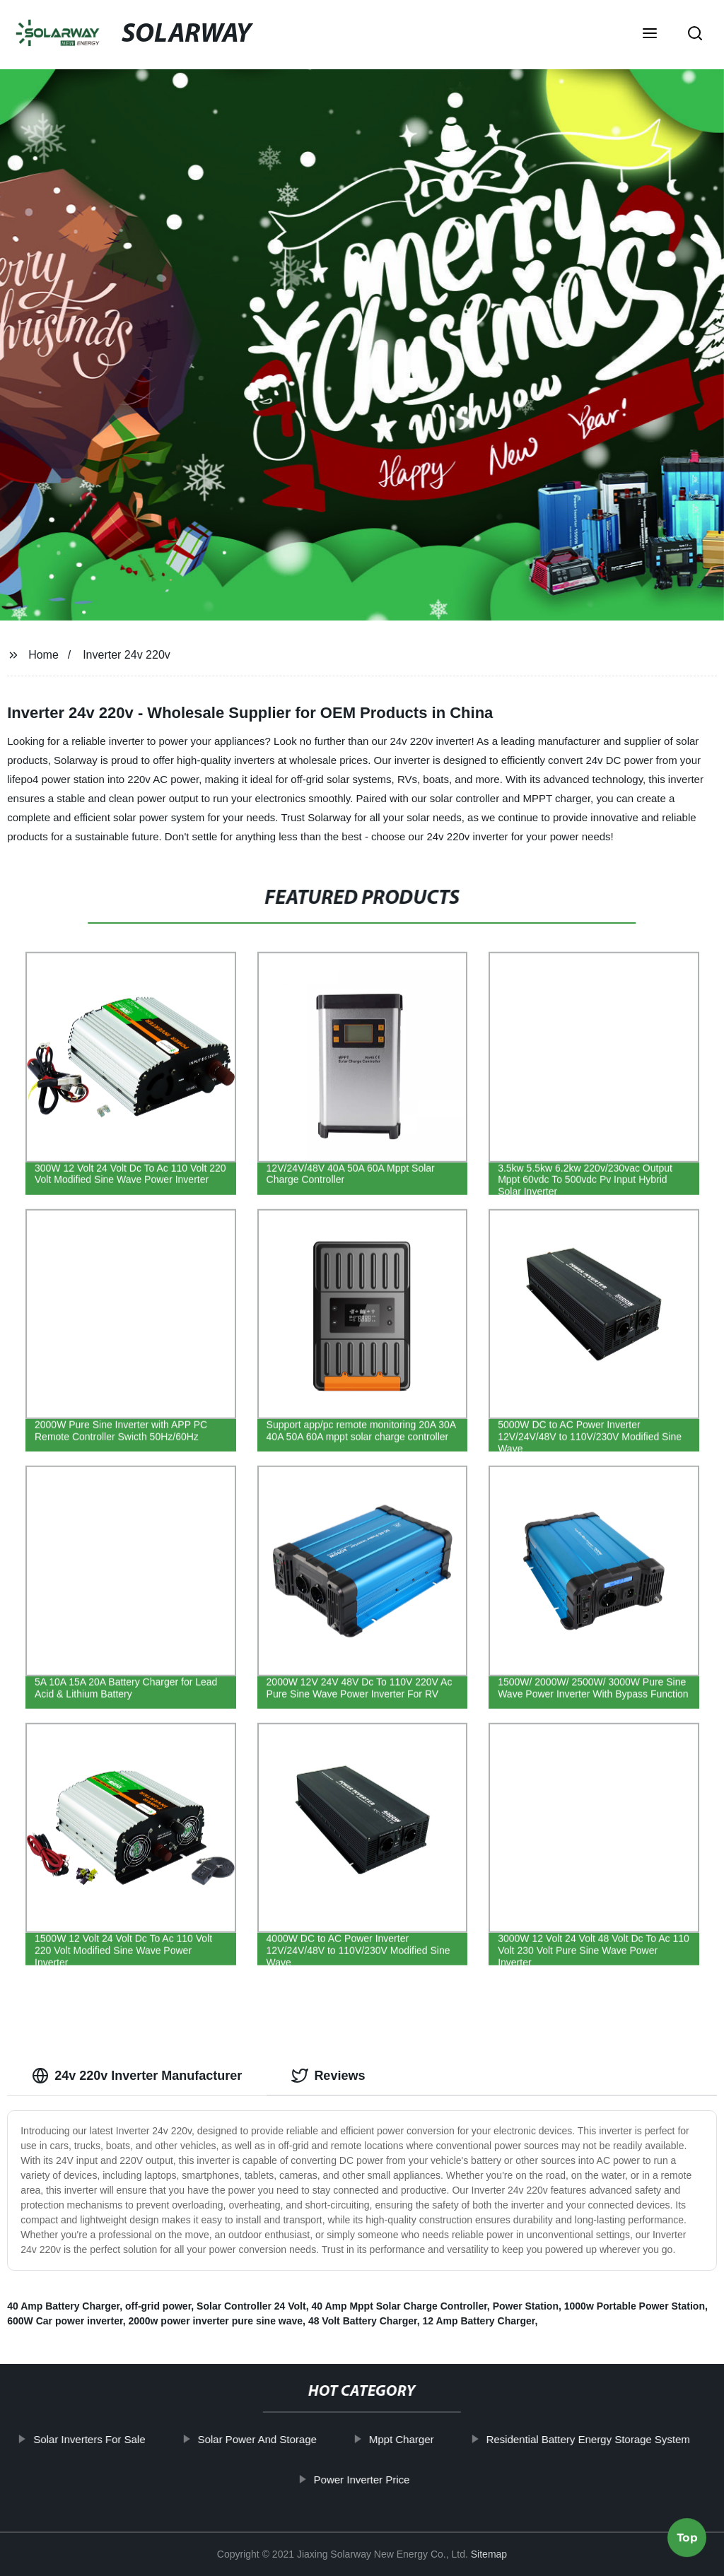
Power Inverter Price (363, 2479)
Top (687, 2533)
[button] (650, 35)
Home (43, 655)
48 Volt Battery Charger (362, 2321)
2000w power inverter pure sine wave (215, 2321)
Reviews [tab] (328, 2075)
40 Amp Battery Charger (63, 2306)
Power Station (526, 2306)
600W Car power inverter (64, 2321)
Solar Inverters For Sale (90, 2439)
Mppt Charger (402, 2439)
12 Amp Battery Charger (478, 2321)
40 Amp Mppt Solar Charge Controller (398, 2306)
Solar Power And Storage (258, 2439)
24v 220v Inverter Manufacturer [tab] (137, 2075)
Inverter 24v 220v (126, 655)
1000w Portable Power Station (634, 2306)
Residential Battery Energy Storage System (589, 2439)
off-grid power (158, 2306)
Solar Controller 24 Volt (251, 2306)
